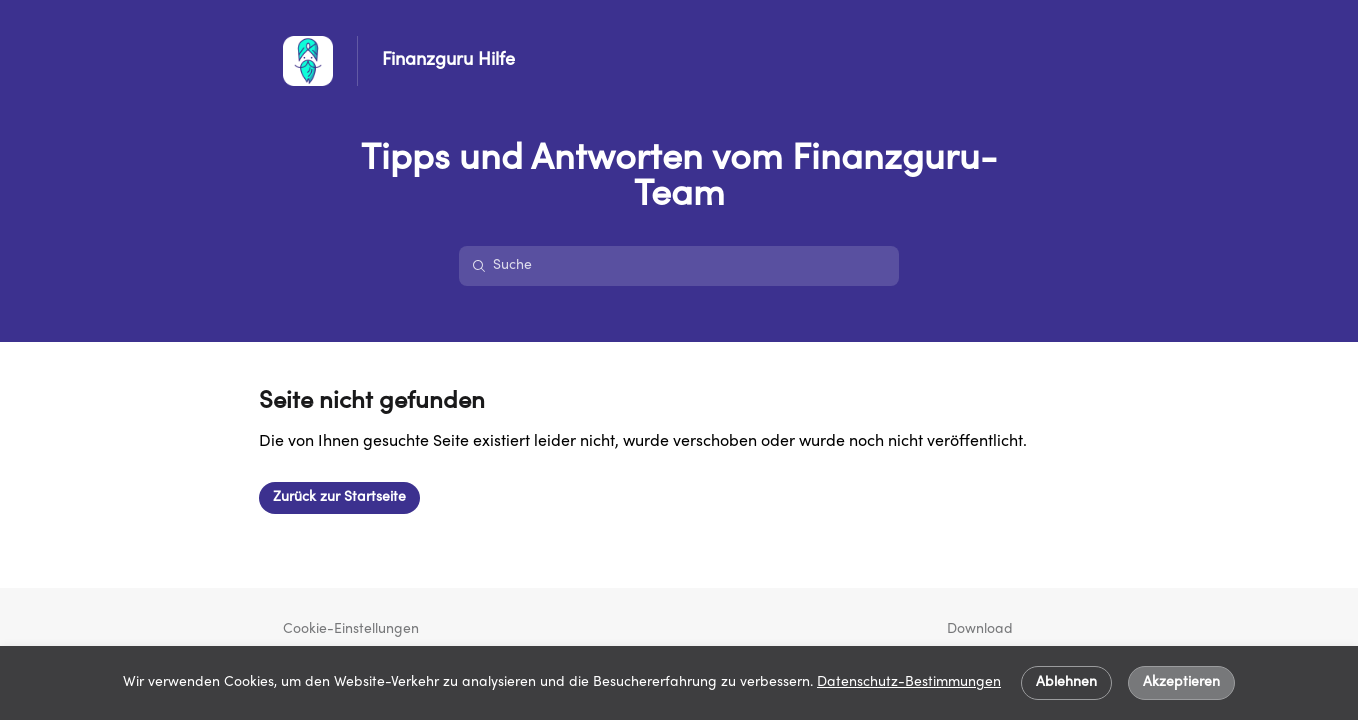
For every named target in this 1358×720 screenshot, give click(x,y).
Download (980, 629)
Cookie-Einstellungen (351, 629)
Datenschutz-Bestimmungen (909, 682)
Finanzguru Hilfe (448, 60)
